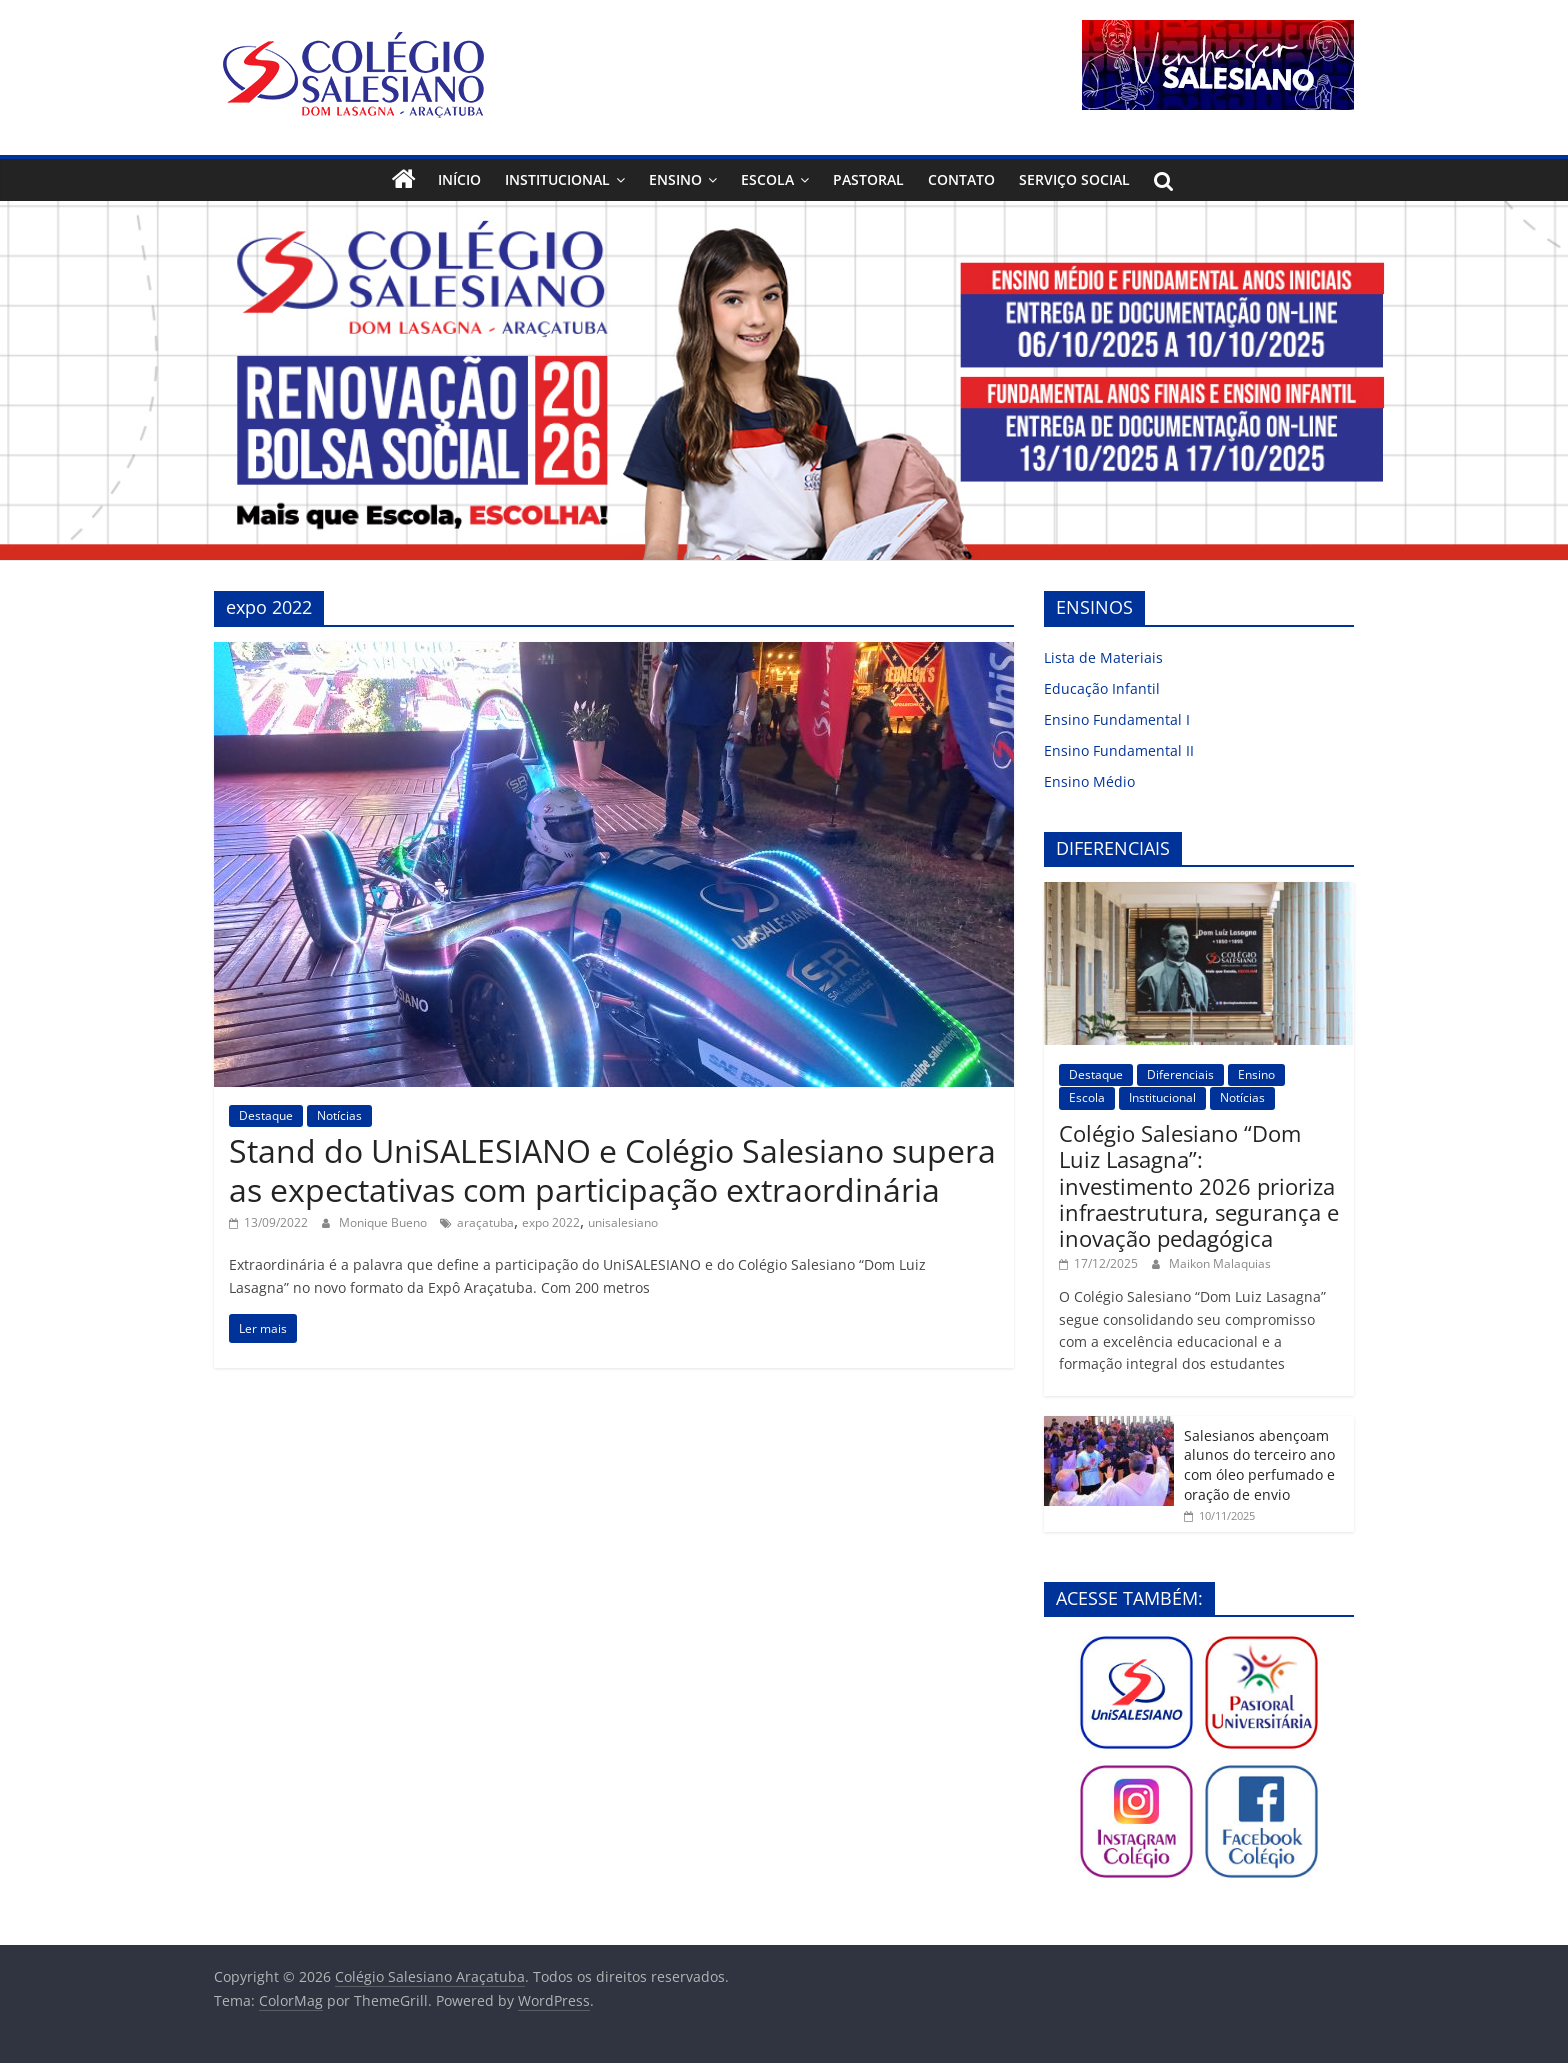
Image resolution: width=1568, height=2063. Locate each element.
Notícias (339, 1115)
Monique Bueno (384, 1222)
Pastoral (868, 179)
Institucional (557, 179)
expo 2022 (551, 1222)
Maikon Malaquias (1220, 1263)
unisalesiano (623, 1222)
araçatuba (485, 1222)
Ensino (675, 179)
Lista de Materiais (1103, 657)
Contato (961, 179)
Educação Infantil (1102, 688)
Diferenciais (1180, 1074)
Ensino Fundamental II (1119, 750)
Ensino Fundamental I (1117, 719)
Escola (767, 179)
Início (459, 179)
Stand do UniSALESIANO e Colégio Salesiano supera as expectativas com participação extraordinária (612, 1169)
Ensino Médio (1089, 781)
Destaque (266, 1115)
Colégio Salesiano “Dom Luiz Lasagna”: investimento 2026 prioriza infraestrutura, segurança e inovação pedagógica (1199, 1186)
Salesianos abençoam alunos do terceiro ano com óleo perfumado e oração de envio (1259, 1465)
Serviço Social (1074, 179)
